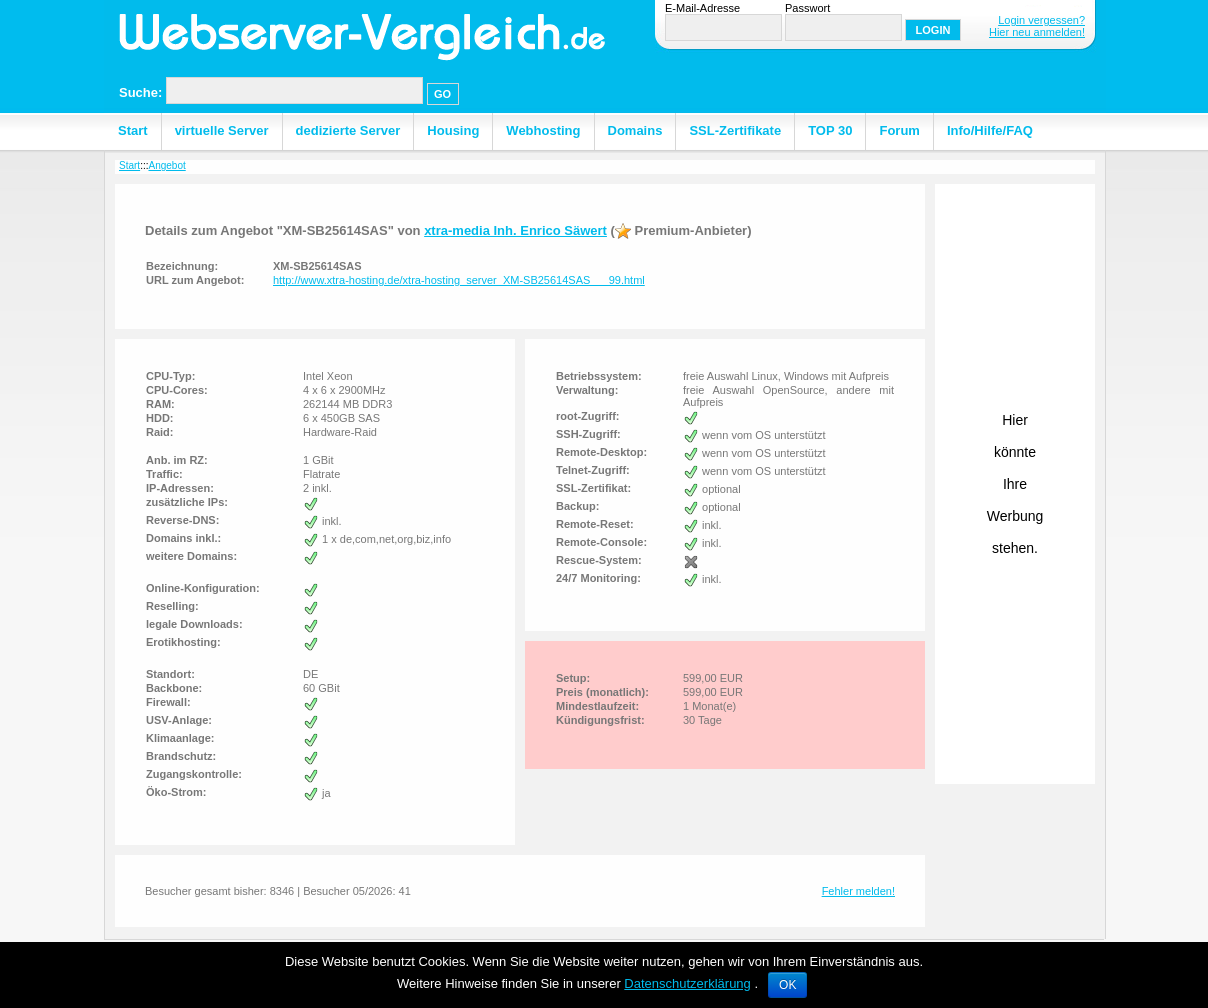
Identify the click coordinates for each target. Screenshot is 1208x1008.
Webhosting (543, 130)
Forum (899, 130)
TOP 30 (830, 130)
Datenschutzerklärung (687, 983)
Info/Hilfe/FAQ (990, 130)
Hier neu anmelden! (1037, 32)
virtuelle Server (222, 130)
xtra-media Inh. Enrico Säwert (515, 230)
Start (133, 130)
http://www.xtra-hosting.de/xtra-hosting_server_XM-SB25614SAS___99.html (459, 280)
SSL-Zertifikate (735, 130)
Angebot (166, 165)
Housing (453, 130)
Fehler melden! (858, 891)
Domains (635, 130)
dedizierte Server (348, 130)
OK (787, 985)
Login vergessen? (1041, 20)
